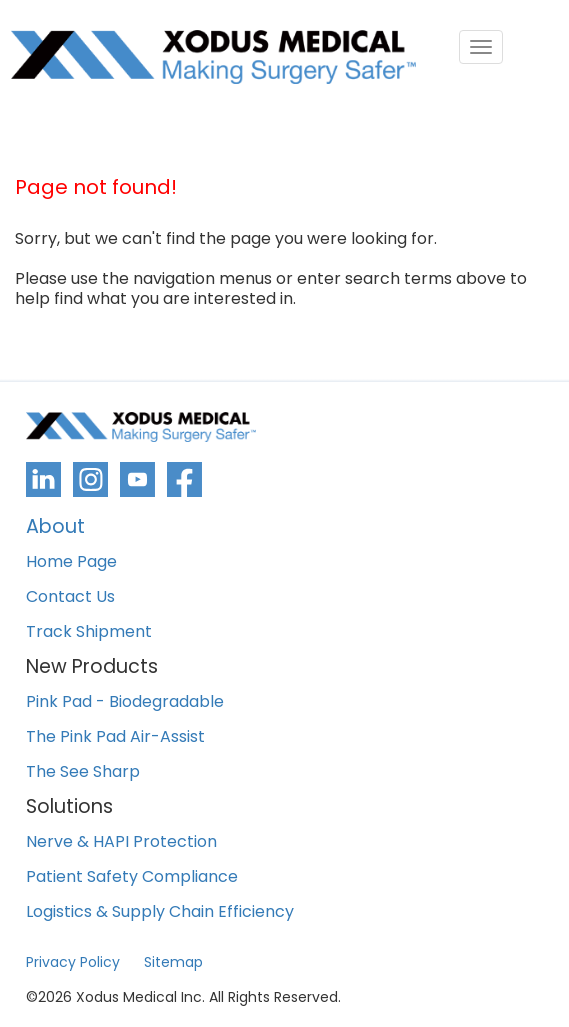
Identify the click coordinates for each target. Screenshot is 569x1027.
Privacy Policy (73, 962)
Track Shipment (89, 632)
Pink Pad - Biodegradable (125, 702)
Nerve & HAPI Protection (121, 842)
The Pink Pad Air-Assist (115, 737)
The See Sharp (83, 772)
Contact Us (70, 597)
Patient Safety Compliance (132, 877)
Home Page (71, 562)
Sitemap (173, 962)
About (55, 528)
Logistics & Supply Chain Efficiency (160, 912)
